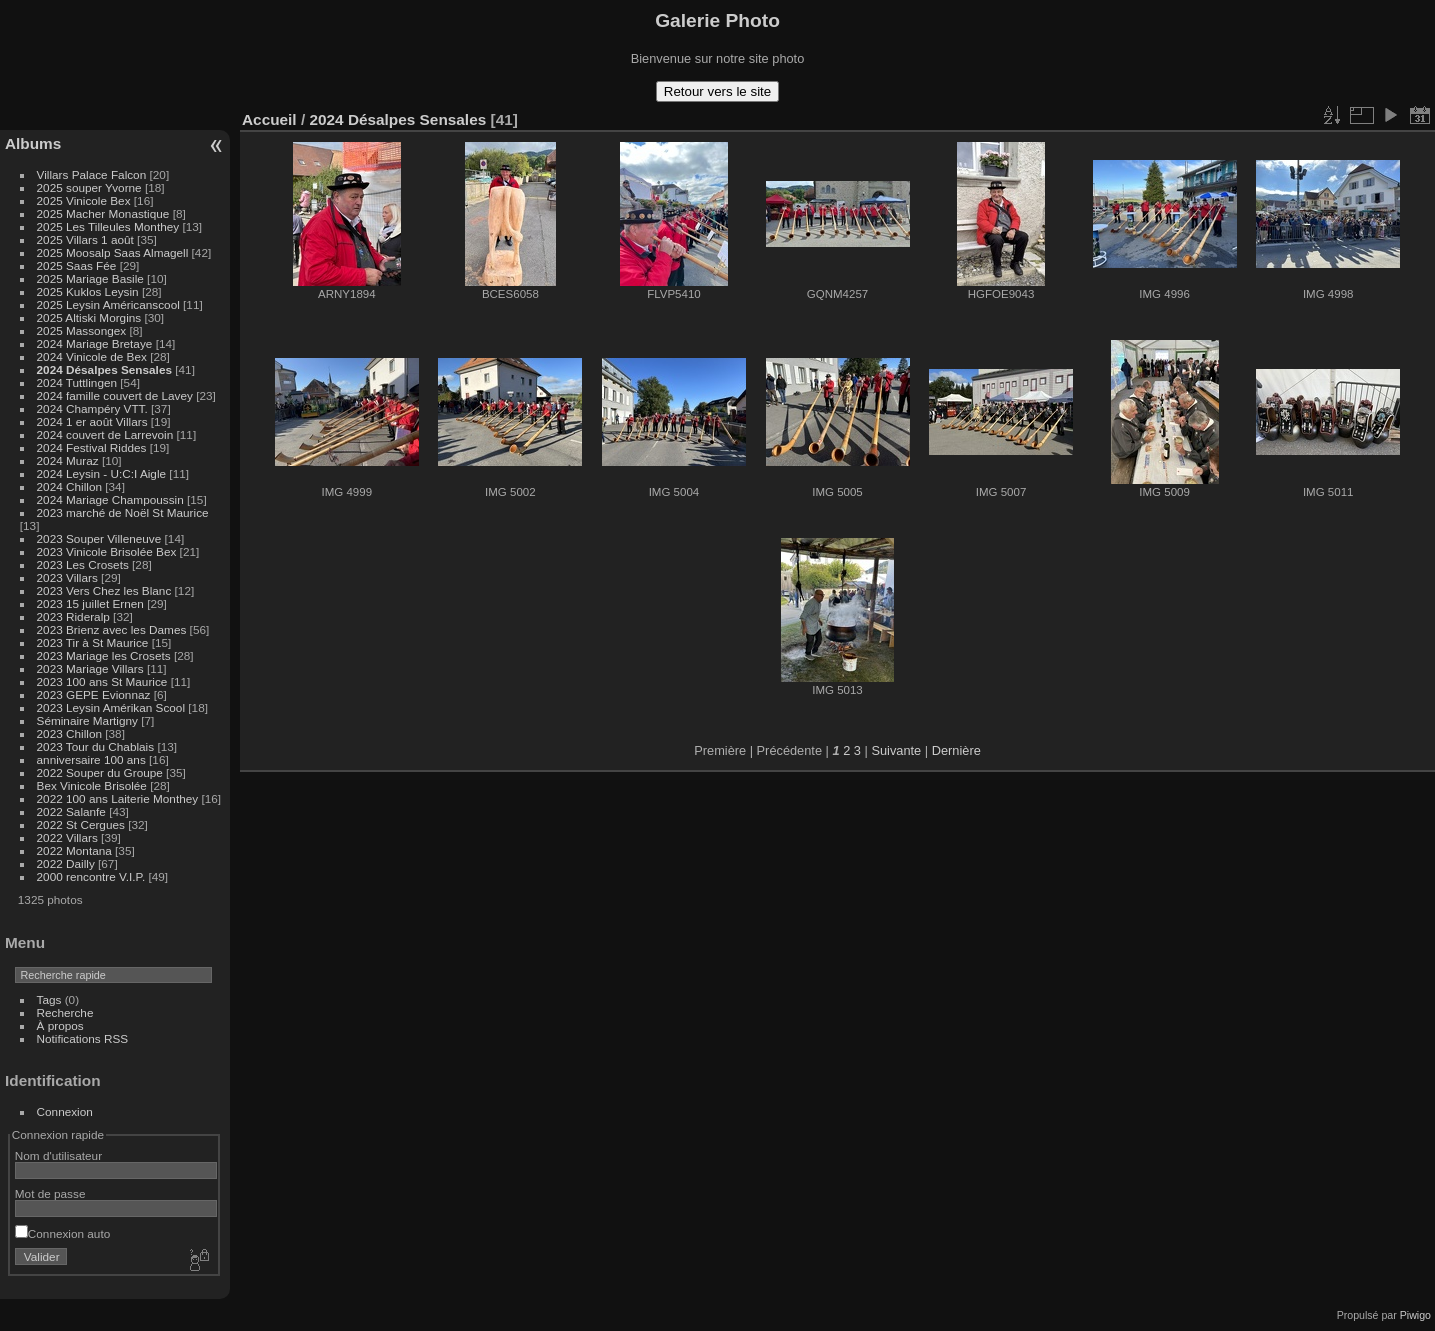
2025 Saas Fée (78, 265)
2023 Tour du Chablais (96, 746)
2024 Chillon (69, 486)
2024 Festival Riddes (92, 447)
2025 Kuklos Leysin (88, 291)
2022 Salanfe (71, 811)
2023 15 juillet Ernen (90, 603)
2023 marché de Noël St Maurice (123, 512)
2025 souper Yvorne (89, 187)
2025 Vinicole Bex (84, 200)
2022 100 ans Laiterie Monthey (118, 798)
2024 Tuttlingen (77, 382)
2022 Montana (74, 850)
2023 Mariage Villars (90, 668)
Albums (33, 143)
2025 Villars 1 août (85, 239)
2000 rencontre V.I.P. (91, 876)
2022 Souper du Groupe (100, 772)
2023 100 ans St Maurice (102, 681)
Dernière (956, 750)
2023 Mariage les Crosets (104, 655)
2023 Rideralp (73, 616)
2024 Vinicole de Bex (92, 356)
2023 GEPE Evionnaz (94, 694)
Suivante (896, 750)
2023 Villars (67, 577)
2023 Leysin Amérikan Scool (111, 707)
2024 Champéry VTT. (92, 408)
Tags (49, 999)
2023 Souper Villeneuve (99, 538)
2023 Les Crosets (85, 564)
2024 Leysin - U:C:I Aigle (102, 473)
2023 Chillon (69, 733)
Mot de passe (50, 1193)
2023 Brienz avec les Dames (112, 629)
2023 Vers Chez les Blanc (104, 590)
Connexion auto (62, 1233)
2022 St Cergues (81, 824)
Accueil (269, 119)
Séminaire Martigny (87, 720)
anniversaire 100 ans (91, 759)
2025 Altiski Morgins (89, 317)
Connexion (65, 1111)
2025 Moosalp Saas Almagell (114, 252)
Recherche (65, 1012)
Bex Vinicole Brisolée (92, 785)
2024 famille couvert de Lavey (115, 395)
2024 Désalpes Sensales (104, 369)
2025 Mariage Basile (90, 278)
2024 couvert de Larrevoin (105, 434)
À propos (60, 1025)
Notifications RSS (83, 1038)
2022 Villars (67, 837)
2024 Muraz (68, 460)
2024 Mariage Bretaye (95, 343)
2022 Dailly (67, 863)
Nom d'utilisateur (58, 1155)
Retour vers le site (717, 91)
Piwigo (1415, 1315)
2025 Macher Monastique (103, 213)
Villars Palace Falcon (92, 174)
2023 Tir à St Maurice (93, 642)
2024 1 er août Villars (92, 421)
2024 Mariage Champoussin (110, 499)
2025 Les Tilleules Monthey (108, 226)
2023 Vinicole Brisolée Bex (107, 551)
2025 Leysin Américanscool (108, 304)
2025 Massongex (82, 330)
